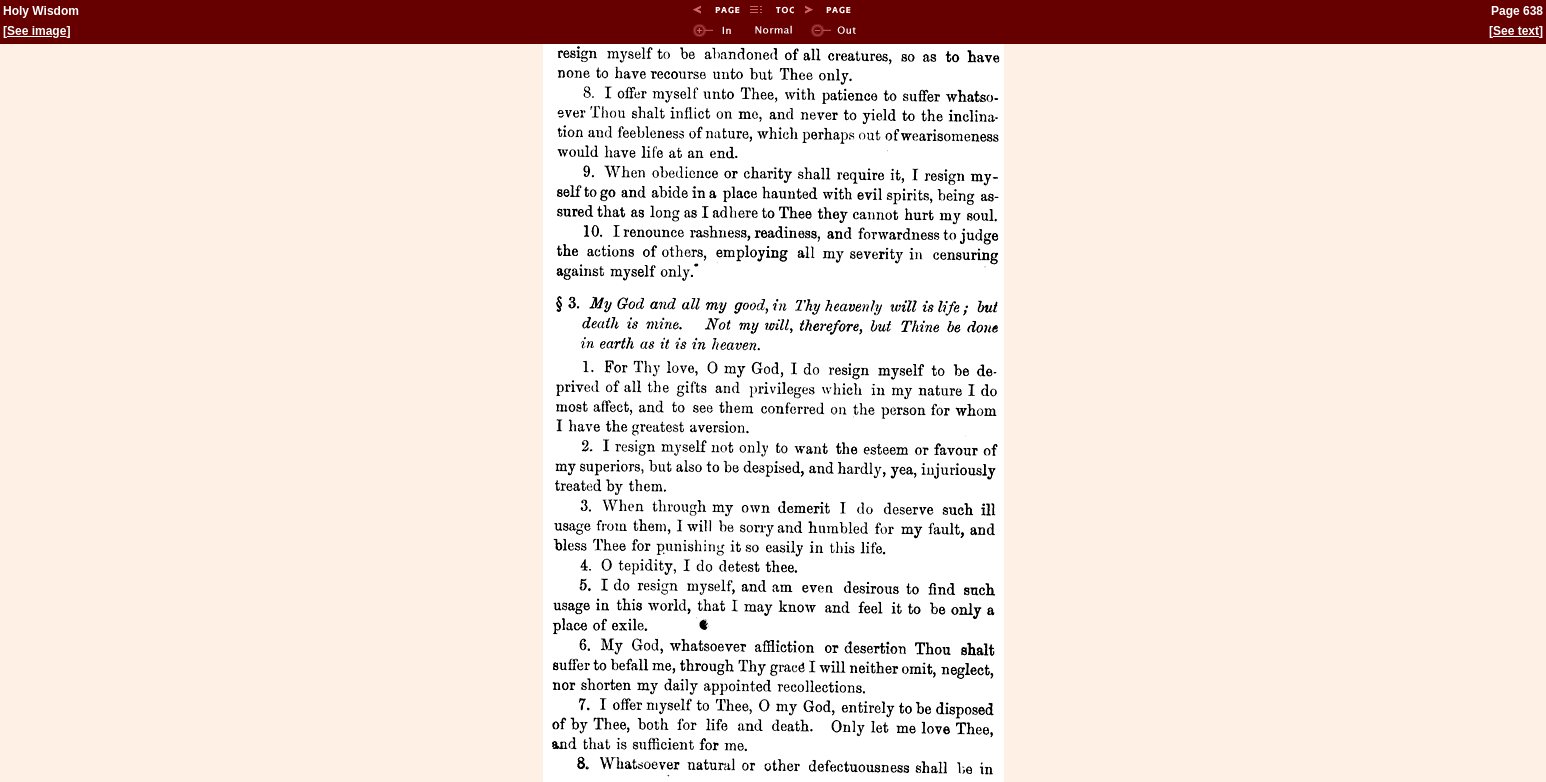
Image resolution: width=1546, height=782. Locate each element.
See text (1516, 31)
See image (36, 31)
